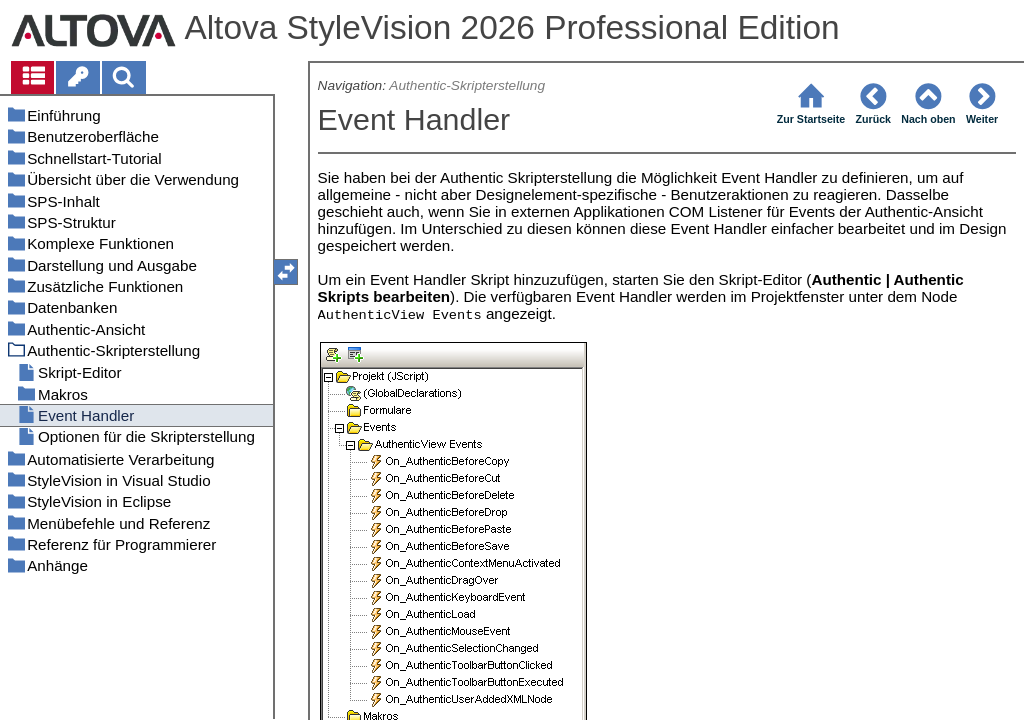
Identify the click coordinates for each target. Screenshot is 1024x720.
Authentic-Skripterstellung (467, 85)
